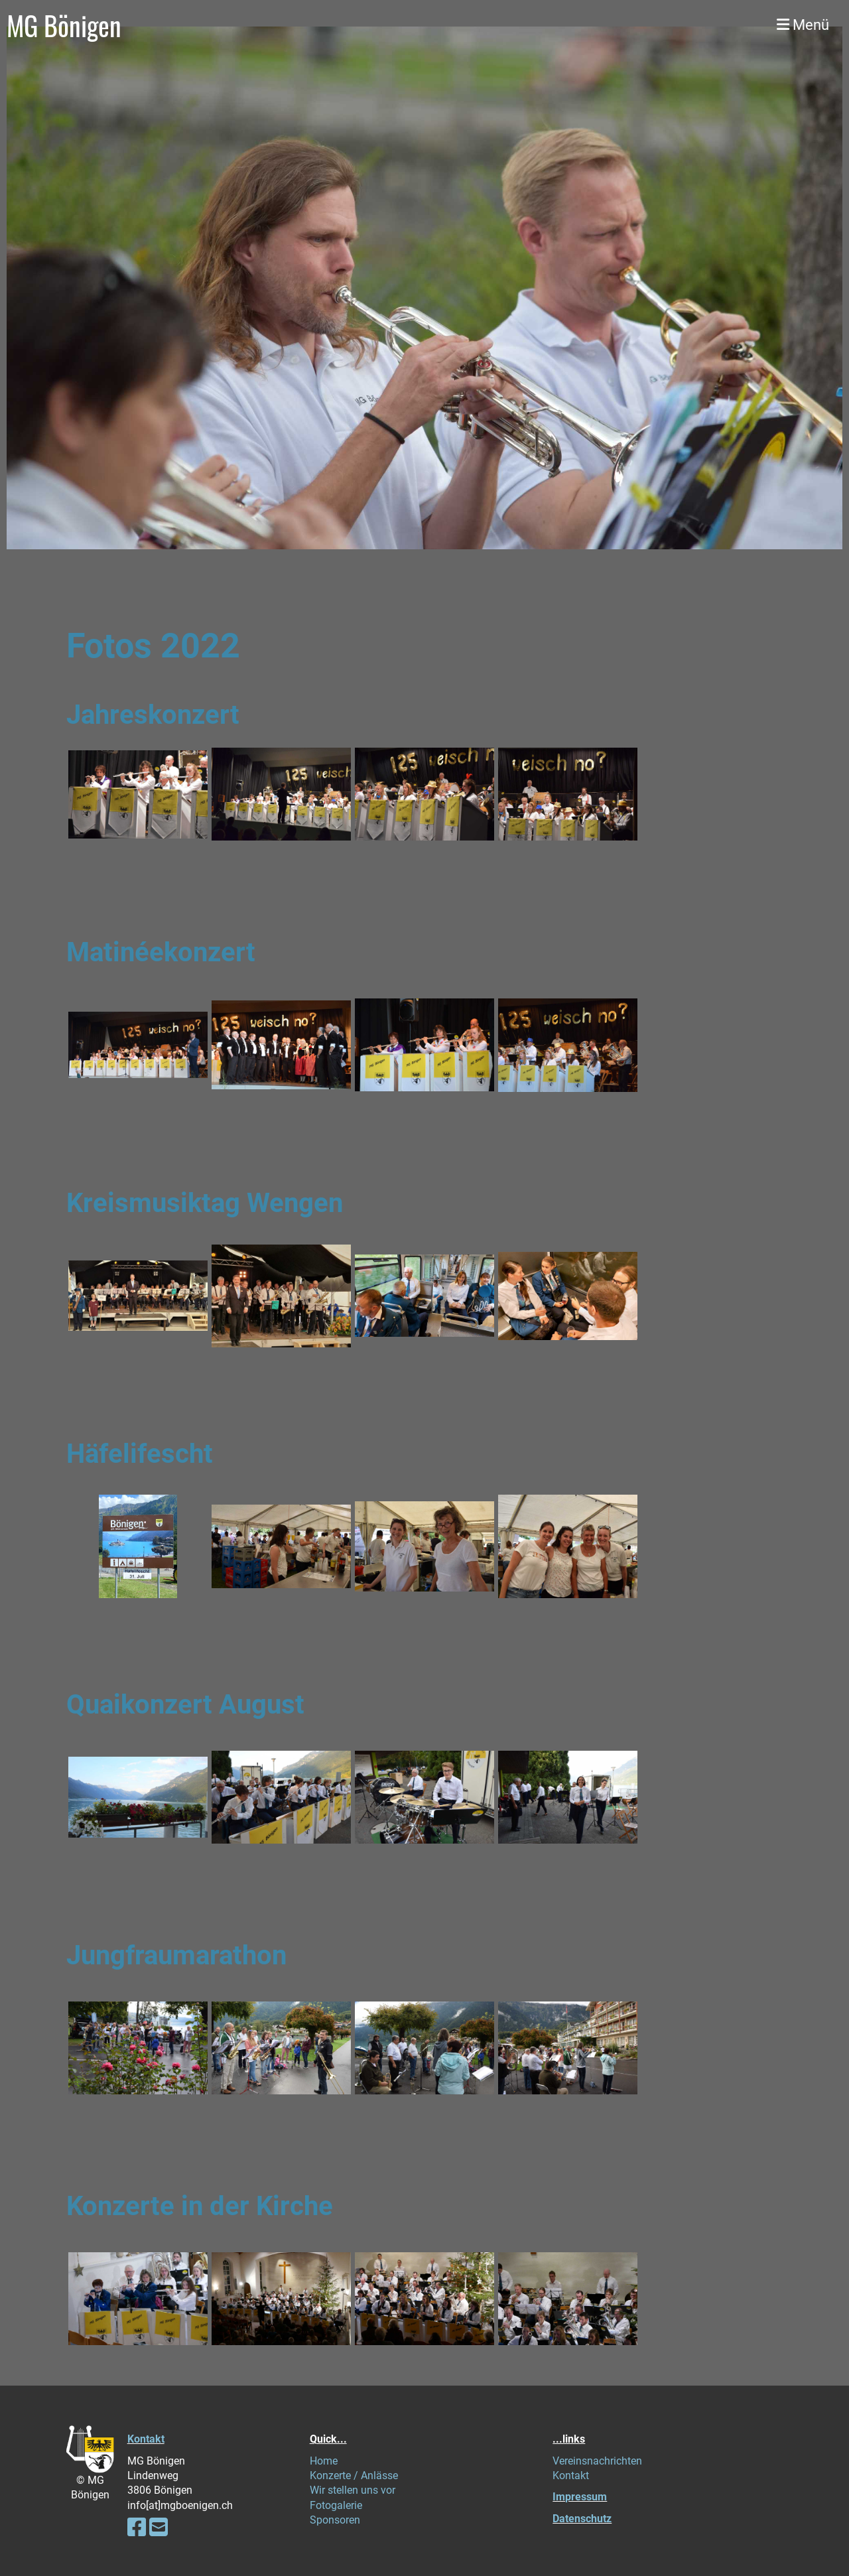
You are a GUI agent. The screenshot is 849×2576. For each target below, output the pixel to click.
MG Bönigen (64, 25)
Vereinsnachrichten (597, 2461)
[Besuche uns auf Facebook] (136, 2527)
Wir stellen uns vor (352, 2490)
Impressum (580, 2496)
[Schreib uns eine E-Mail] (158, 2527)
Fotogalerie (336, 2505)
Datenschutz (582, 2518)
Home (324, 2461)
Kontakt (145, 2439)
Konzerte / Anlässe (354, 2475)
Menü (803, 25)
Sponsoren (335, 2520)
